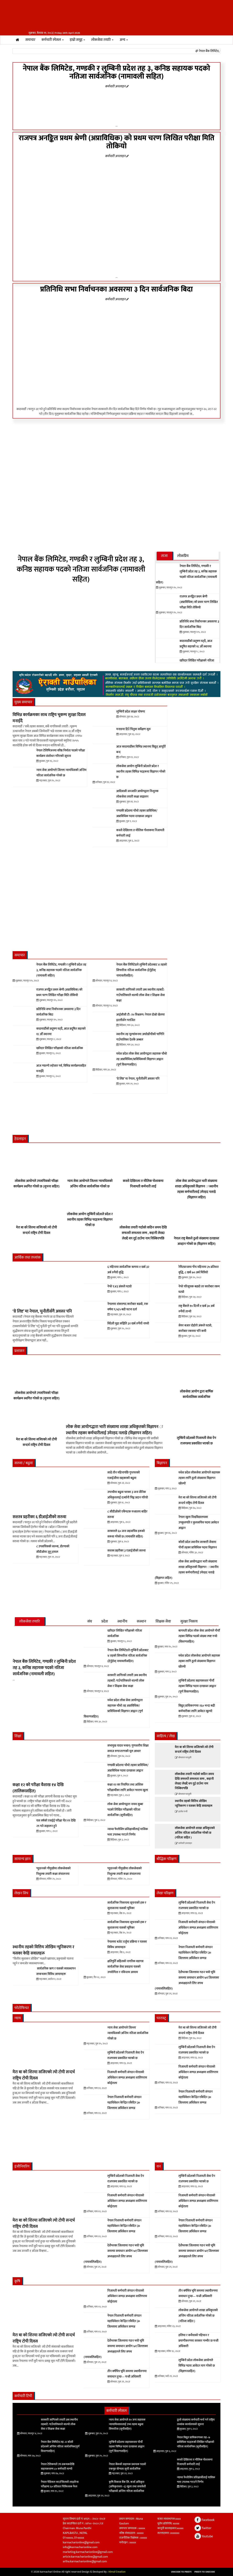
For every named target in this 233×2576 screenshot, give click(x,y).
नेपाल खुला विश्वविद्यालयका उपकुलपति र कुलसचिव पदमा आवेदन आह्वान (198, 1522)
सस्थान (141, 1621)
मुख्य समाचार (23, 702)
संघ (89, 1621)
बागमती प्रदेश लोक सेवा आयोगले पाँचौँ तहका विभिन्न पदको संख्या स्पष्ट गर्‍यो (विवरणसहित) (199, 1636)
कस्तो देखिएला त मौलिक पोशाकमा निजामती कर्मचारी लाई (140, 833)
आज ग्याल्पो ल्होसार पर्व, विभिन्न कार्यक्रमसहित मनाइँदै (61, 1068)
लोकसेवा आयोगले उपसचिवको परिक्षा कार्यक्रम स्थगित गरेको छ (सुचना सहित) (36, 1183)
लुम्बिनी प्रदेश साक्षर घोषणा (130, 711)
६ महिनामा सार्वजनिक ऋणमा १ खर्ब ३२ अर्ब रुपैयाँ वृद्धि (128, 1269)
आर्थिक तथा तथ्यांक (27, 1257)
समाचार (30, 40)
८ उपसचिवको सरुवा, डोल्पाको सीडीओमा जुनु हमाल (52, 1549)
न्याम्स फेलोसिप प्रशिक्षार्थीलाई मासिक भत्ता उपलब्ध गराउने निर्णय (127, 1832)
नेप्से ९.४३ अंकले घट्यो (119, 1286)
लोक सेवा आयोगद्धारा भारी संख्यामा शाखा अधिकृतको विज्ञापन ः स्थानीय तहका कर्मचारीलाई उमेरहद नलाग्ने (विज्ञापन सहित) (196, 1189)
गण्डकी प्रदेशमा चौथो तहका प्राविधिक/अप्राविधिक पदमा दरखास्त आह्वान (136, 813)
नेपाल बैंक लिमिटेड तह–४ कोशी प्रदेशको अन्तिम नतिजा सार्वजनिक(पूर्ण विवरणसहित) (60, 2446)
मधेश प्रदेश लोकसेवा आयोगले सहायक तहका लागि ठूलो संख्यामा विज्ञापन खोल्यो (199, 1478)
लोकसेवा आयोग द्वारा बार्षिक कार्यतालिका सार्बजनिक (196, 1394)
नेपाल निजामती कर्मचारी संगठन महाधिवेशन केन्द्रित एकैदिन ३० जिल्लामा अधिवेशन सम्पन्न (195, 1953)
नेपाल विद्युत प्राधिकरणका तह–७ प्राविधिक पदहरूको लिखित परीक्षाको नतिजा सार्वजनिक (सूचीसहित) (195, 2442)
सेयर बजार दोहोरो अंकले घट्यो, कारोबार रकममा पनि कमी (195, 1328)
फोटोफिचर (21, 2008)
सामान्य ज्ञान (22, 1859)
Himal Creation (117, 2571)
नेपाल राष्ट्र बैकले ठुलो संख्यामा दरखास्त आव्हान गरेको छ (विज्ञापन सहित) (196, 1241)
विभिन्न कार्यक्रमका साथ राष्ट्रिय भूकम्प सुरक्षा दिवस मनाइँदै (49, 718)
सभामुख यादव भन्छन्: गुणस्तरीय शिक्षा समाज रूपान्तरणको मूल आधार (128, 1748)
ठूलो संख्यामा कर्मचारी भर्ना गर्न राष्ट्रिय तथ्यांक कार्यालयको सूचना (196, 2422)
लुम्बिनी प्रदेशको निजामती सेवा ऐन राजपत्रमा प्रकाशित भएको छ (196, 1440)
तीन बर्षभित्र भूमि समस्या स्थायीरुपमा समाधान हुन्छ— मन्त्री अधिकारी (127, 2374)
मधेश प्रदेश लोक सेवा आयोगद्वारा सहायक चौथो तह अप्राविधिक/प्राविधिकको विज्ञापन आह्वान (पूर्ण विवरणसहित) (141, 1059)
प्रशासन (19, 1351)
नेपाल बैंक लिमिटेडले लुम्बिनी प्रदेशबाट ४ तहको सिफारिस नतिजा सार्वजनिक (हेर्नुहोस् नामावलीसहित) (141, 970)
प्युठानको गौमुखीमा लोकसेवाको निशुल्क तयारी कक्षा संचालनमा (53, 1871)
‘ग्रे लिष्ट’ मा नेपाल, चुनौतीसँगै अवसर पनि (138, 1078)
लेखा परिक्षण (165, 1893)
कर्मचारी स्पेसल (53, 40)
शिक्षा (17, 1736)
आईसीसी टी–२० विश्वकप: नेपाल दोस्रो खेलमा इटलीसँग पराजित (140, 1017)
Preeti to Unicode (204, 2572)
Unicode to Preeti (181, 2572)
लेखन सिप (21, 1893)
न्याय (17, 2018)
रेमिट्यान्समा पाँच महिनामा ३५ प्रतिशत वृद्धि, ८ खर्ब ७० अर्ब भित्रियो (198, 1269)
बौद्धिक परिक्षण (166, 1859)
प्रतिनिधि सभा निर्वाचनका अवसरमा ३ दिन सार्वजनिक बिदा (116, 289)
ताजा (164, 556)
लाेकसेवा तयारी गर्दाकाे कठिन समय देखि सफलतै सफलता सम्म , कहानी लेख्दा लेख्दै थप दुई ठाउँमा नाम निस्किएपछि (143, 1233)
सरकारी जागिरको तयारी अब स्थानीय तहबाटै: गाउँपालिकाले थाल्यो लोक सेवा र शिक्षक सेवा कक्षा (140, 995)
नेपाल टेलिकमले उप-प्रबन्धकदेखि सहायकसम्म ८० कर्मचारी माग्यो (57, 2466)
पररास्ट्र (161, 2018)
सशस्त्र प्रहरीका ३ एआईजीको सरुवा (126, 1550)
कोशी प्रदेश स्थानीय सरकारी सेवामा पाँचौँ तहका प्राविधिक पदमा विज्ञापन (197, 1544)
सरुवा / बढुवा (23, 1463)
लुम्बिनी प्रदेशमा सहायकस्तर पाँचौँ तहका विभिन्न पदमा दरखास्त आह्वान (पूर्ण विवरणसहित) (197, 1686)
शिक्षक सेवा (163, 1621)
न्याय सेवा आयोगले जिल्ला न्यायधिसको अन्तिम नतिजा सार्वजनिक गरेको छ (61, 772)
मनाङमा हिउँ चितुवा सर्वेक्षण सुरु (133, 729)
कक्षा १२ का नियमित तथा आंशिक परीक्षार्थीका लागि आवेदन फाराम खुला (127, 1787)
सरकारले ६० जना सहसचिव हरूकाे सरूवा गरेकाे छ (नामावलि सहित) (126, 1534)
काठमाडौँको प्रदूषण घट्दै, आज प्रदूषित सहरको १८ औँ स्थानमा (196, 643)
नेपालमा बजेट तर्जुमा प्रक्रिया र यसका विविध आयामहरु (127, 1944)
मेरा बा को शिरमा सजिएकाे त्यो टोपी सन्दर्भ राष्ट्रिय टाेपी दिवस (36, 1230)
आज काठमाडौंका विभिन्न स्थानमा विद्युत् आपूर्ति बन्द (141, 749)
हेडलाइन (20, 1139)
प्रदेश (104, 1621)
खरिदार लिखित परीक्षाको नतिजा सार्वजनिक (59, 1048)
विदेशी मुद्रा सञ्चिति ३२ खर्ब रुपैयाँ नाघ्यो (128, 1323)
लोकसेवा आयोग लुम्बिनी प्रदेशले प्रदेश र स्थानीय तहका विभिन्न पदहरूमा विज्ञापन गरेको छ (140, 772)
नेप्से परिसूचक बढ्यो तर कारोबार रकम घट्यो (199, 1289)
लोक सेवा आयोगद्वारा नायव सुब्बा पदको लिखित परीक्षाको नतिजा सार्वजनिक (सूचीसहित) (125, 1810)
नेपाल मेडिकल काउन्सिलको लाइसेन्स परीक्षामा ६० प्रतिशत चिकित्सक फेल (60, 2484)
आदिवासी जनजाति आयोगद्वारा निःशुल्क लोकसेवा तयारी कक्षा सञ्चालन (137, 794)
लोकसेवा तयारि (102, 40)
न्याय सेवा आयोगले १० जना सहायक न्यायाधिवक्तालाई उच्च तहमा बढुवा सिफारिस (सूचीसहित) (127, 2424)
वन (159, 2166)
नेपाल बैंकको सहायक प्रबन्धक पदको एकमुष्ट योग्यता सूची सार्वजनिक (127, 2466)
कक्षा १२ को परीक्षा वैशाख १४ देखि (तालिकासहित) (38, 1788)
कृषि (17, 2281)
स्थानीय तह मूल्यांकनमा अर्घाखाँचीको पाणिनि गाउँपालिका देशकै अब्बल (140, 1037)
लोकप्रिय (183, 556)
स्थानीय (122, 1621)
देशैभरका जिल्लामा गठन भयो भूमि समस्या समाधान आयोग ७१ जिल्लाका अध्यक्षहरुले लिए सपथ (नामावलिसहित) (187, 1980)
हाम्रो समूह (77, 40)
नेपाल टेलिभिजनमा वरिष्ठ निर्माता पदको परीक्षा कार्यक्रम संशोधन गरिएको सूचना (60, 753)
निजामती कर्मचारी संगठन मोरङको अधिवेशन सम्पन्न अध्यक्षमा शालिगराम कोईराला (198, 1928)
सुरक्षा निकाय (189, 1621)
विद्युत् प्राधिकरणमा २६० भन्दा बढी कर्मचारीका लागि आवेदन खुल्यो (196, 1708)
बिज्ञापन (162, 1463)
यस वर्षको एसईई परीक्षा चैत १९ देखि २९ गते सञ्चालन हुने (56, 1823)
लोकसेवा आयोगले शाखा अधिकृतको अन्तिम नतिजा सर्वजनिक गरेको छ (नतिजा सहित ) (195, 1833)
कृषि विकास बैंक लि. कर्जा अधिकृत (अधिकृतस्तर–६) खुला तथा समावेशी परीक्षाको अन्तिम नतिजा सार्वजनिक (127, 2486)
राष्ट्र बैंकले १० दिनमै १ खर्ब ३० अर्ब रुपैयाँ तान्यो (196, 1308)
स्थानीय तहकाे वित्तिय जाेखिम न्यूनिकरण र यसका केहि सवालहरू (193, 1803)
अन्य (124, 40)
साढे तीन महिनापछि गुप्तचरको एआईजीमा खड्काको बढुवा (123, 1475)
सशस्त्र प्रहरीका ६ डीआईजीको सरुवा (39, 1517)
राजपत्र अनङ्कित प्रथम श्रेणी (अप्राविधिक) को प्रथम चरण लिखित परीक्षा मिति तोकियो (116, 142)
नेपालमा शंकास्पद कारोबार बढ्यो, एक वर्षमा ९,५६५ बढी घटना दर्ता (127, 1306)
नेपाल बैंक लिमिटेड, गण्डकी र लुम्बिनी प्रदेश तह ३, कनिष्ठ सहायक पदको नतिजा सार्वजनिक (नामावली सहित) (116, 72)
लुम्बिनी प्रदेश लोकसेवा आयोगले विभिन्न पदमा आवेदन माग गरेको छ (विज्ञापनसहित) (196, 2366)
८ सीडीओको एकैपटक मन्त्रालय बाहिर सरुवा (127, 1514)
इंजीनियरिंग (22, 2166)
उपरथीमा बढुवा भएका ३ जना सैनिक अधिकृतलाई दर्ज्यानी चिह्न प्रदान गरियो (127, 1494)
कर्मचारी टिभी (23, 2396)
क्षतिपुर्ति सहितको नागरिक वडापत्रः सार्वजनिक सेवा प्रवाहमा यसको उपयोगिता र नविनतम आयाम (125, 1967)
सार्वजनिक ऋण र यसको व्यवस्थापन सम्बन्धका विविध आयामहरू (56, 1971)
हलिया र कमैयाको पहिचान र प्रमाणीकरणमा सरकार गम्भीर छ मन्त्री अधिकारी (198, 2341)
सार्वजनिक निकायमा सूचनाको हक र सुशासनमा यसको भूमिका (126, 1905)
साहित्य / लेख (166, 1736)
